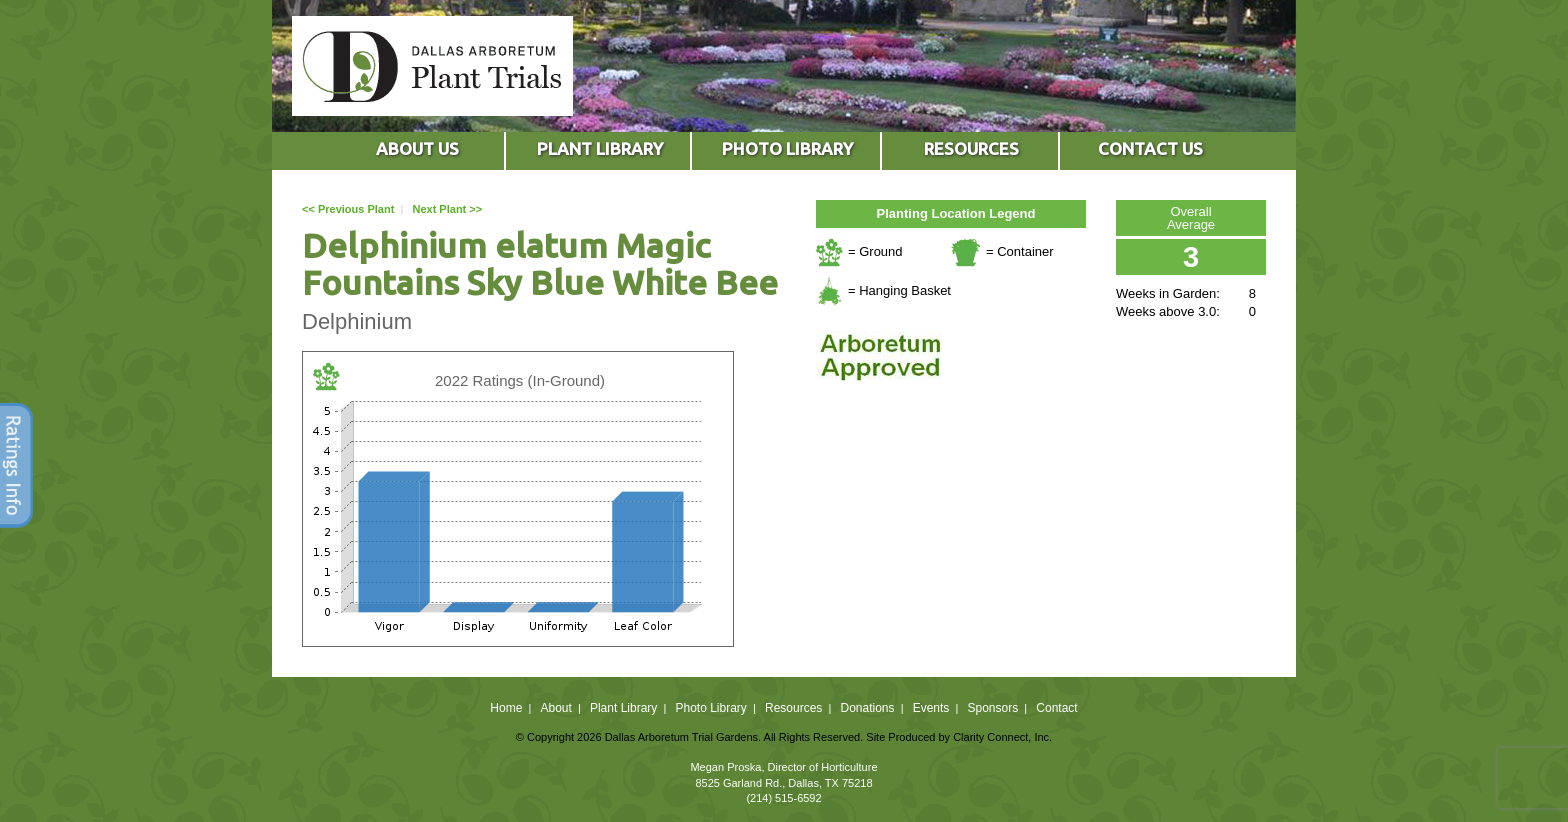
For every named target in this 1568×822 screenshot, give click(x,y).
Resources (793, 708)
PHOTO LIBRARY (787, 148)
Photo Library (710, 708)
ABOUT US (417, 148)
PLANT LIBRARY (600, 148)
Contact (1056, 708)
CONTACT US (1150, 148)
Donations (867, 708)
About (555, 708)
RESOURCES (971, 148)
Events (931, 708)
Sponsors (993, 708)
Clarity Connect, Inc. (1002, 737)
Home (506, 708)
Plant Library (623, 708)
